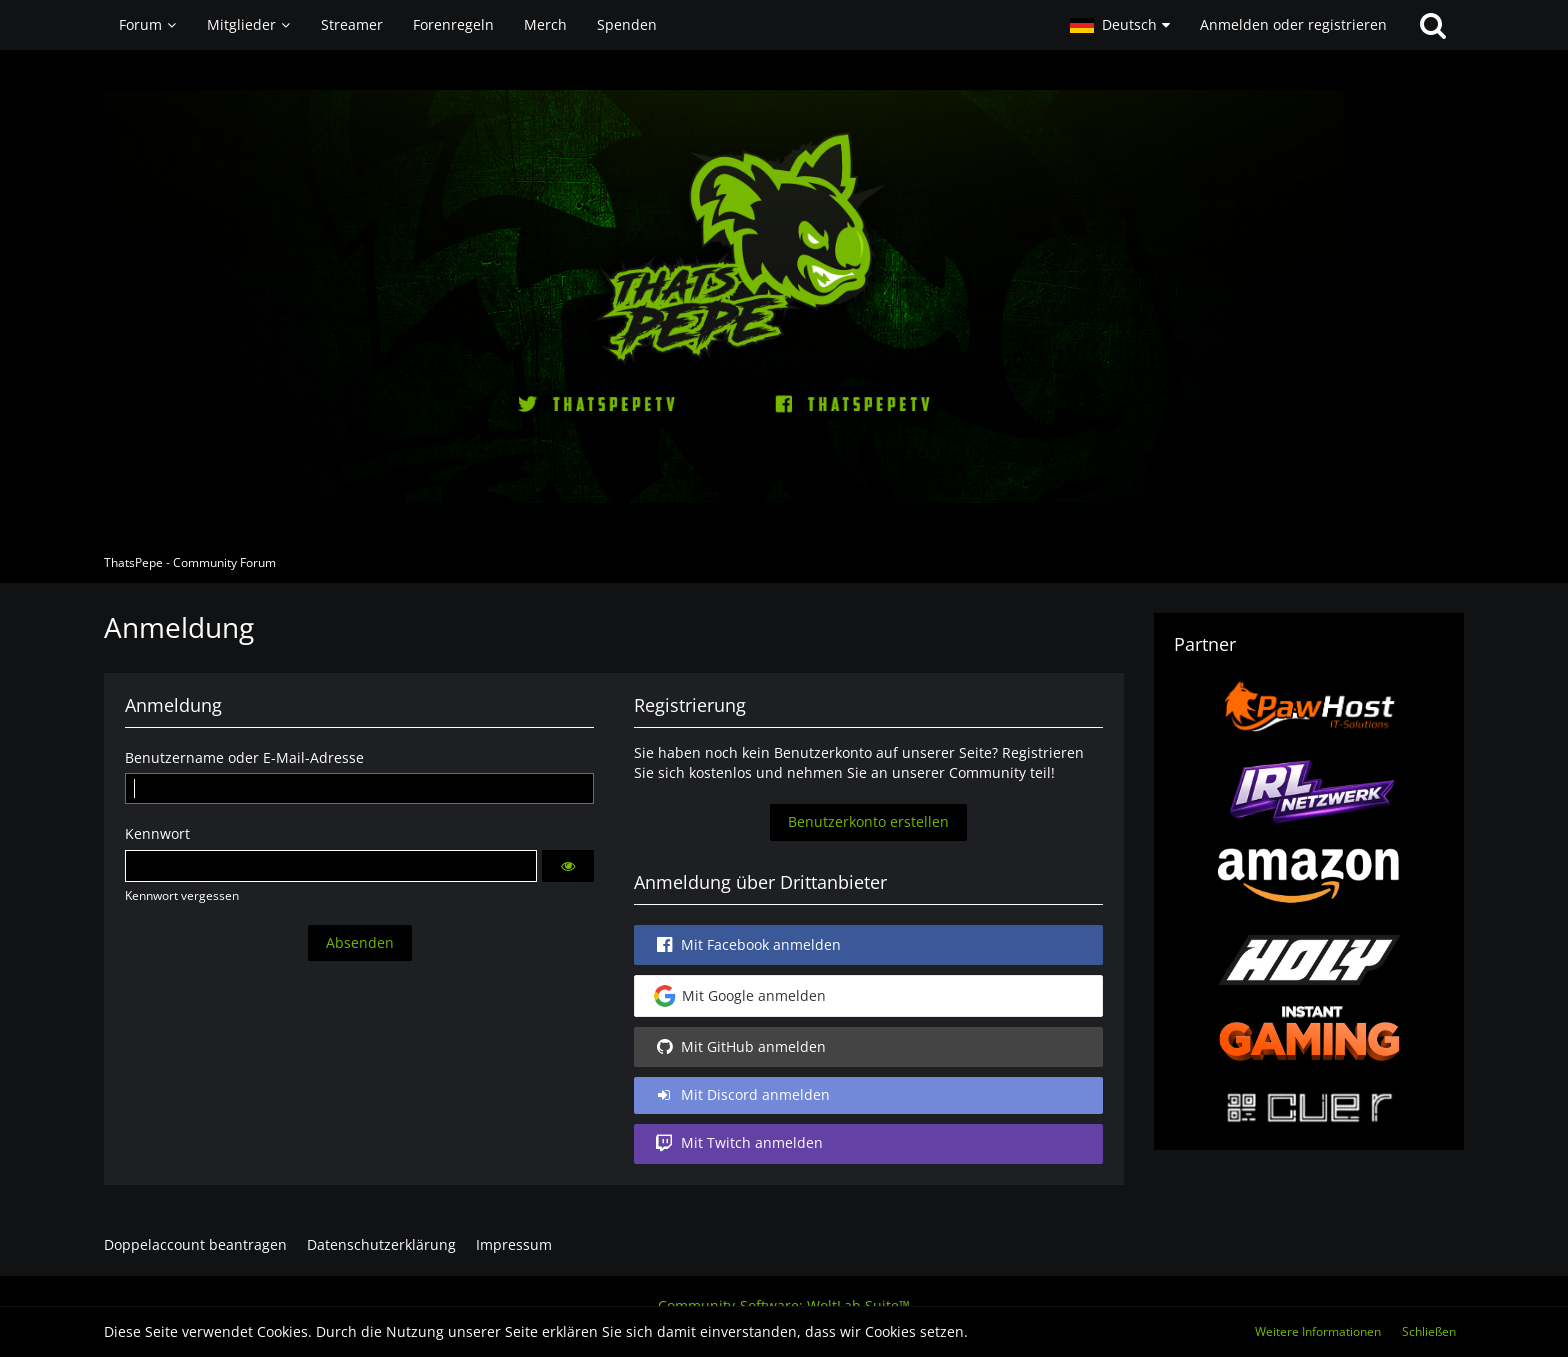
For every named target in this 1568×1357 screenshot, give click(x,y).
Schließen (1429, 1331)
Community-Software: (784, 1305)
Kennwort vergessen (182, 895)
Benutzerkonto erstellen (868, 821)
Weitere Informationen (1318, 1331)
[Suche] (1433, 25)
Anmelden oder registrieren (1293, 24)
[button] (1120, 25)
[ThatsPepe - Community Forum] (784, 296)
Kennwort (157, 833)
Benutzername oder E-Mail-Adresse (244, 757)
